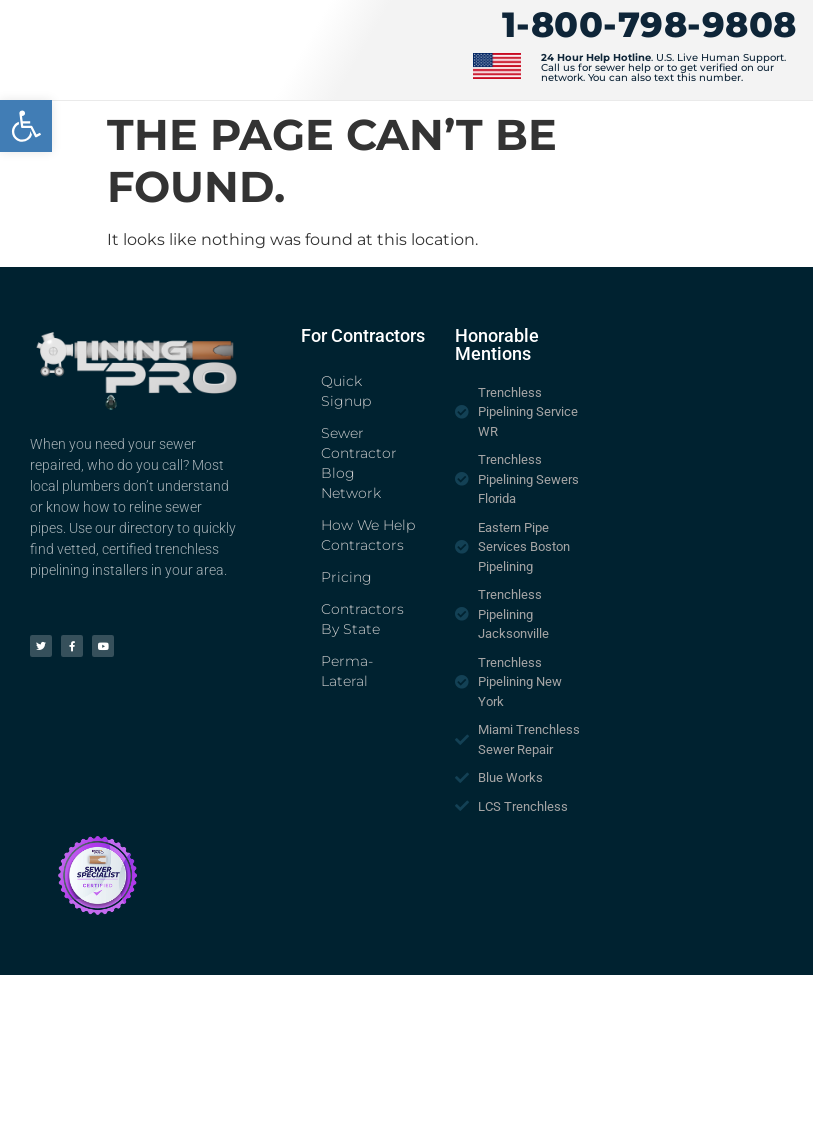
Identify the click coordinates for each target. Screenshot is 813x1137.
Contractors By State (362, 619)
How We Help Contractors (368, 535)
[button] (26, 126)
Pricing (346, 577)
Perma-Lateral (347, 671)
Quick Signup (346, 391)
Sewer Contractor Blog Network (359, 463)
